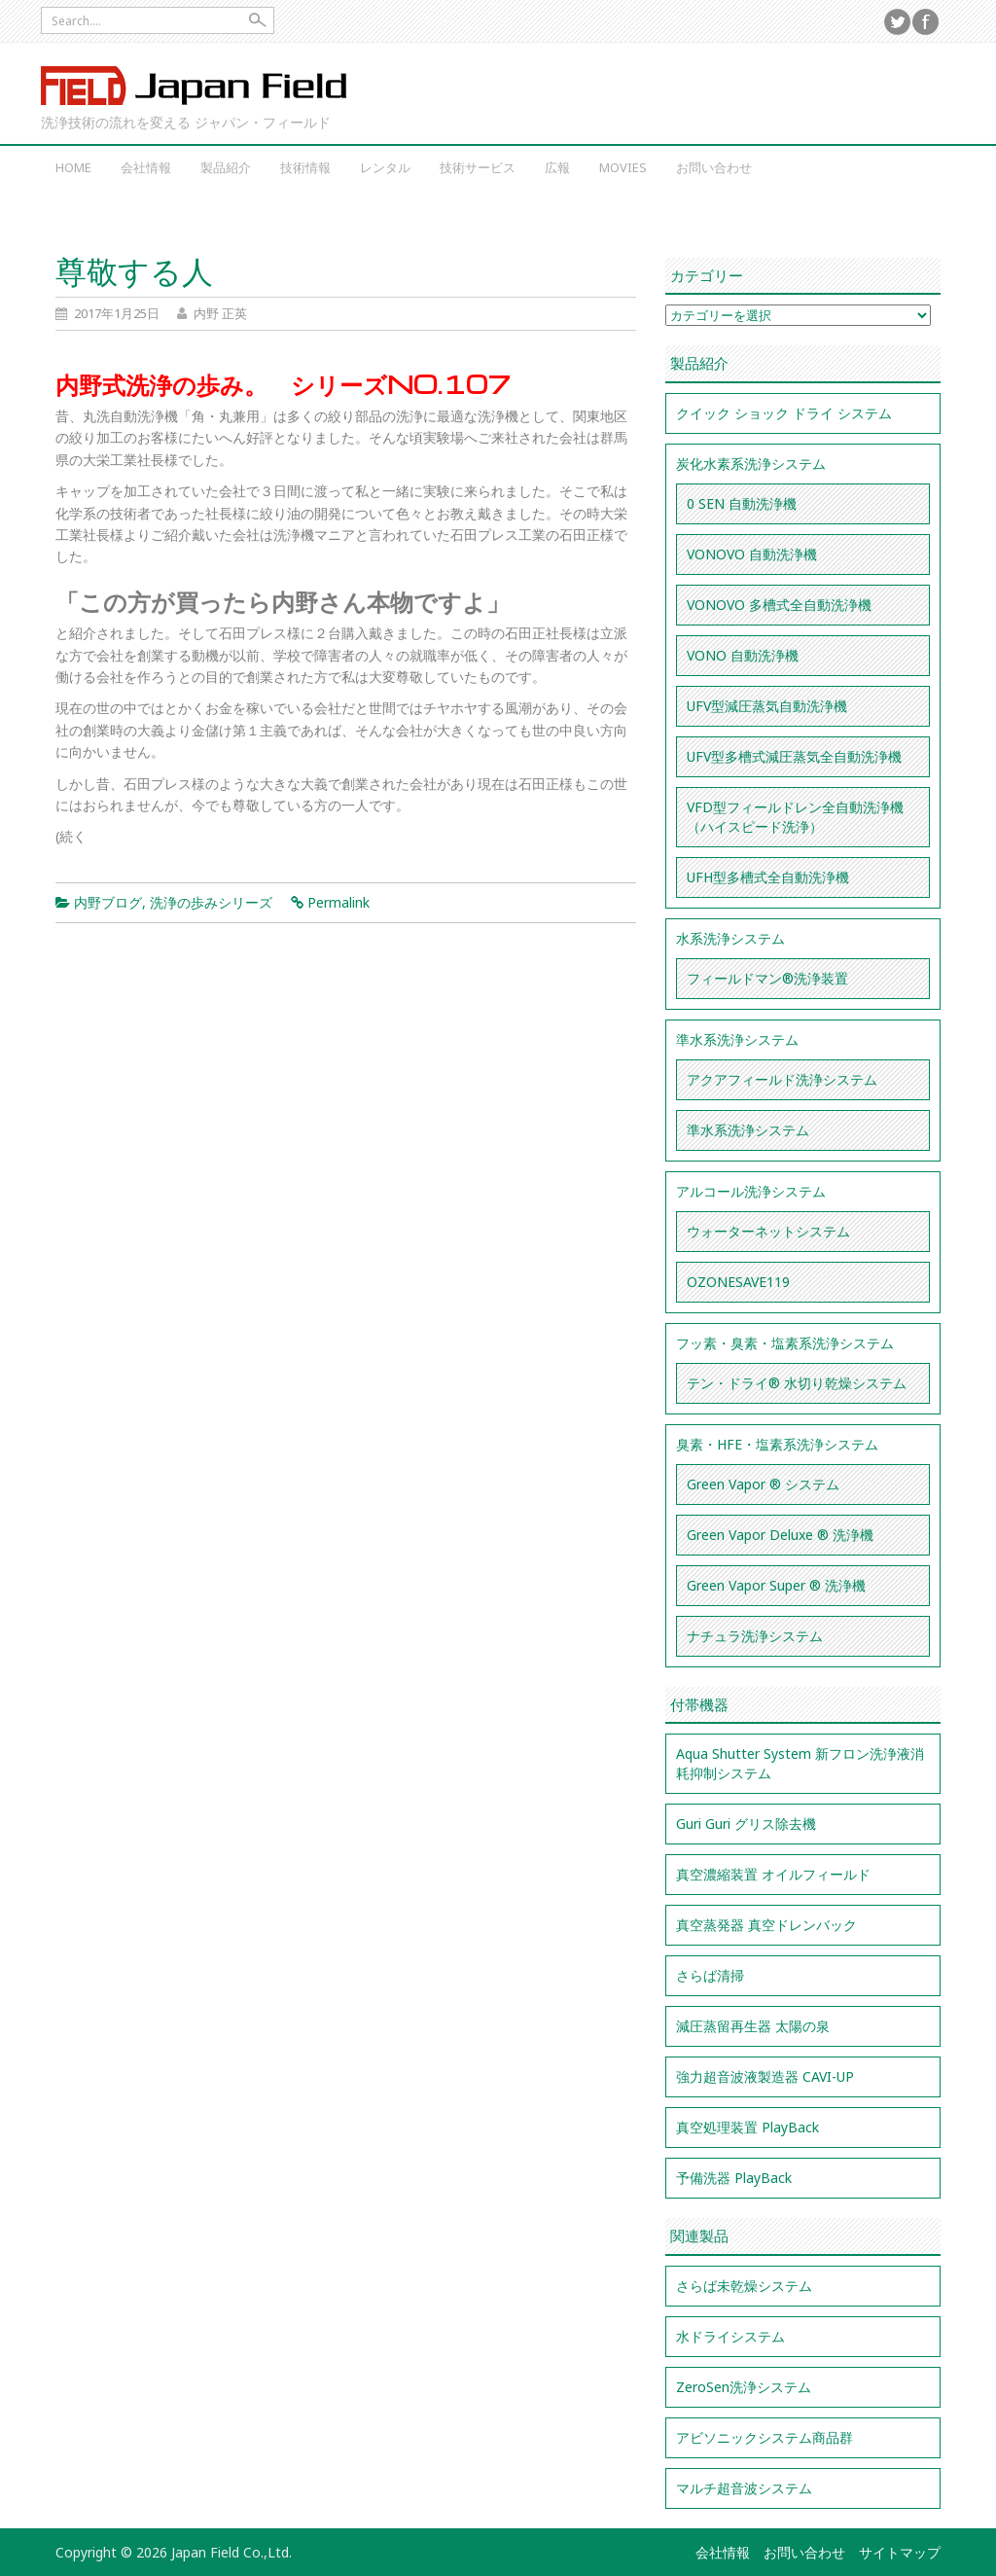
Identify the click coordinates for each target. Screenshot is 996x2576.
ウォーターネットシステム (768, 1231)
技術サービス (478, 167)
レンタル (385, 167)
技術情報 (305, 167)
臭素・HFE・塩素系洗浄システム (777, 1444)
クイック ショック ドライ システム (784, 413)
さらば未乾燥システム (744, 2285)
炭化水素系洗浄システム (751, 463)
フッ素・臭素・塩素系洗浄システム (785, 1343)
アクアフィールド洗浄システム (782, 1079)
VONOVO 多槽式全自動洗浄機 (779, 604)
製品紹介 (225, 167)
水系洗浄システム (730, 938)
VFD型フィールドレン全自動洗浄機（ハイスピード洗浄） (795, 817)
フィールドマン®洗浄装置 (767, 978)
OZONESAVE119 (738, 1281)
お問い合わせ (714, 167)
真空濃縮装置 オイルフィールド (773, 1874)
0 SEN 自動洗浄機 (742, 503)
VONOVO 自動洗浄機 (752, 554)
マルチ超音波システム (744, 2488)
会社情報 (146, 167)
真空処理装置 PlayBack (747, 2127)
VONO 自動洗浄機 (743, 655)
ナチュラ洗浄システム (755, 1636)
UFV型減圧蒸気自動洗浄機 (767, 706)
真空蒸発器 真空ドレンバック (766, 1924)
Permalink (338, 902)
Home (73, 167)
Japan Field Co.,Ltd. (194, 85)
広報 (557, 167)
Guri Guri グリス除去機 (746, 1823)
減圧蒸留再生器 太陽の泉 (753, 2026)
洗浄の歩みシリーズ (211, 902)
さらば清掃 (710, 1975)
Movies (623, 167)
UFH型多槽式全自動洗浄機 (768, 877)
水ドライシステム (730, 2336)
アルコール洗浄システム (751, 1191)
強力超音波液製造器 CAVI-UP (765, 2076)
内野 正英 (220, 313)
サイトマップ (900, 2552)
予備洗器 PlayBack (734, 2177)
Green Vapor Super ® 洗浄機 (776, 1585)
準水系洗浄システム (737, 1039)
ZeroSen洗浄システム (743, 2387)
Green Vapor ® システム (763, 1484)
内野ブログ (108, 902)
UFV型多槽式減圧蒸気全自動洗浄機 (794, 756)
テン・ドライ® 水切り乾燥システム (797, 1383)
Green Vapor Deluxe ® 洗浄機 (780, 1534)
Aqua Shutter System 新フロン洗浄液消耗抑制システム (800, 1763)
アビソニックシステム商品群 (764, 2437)
